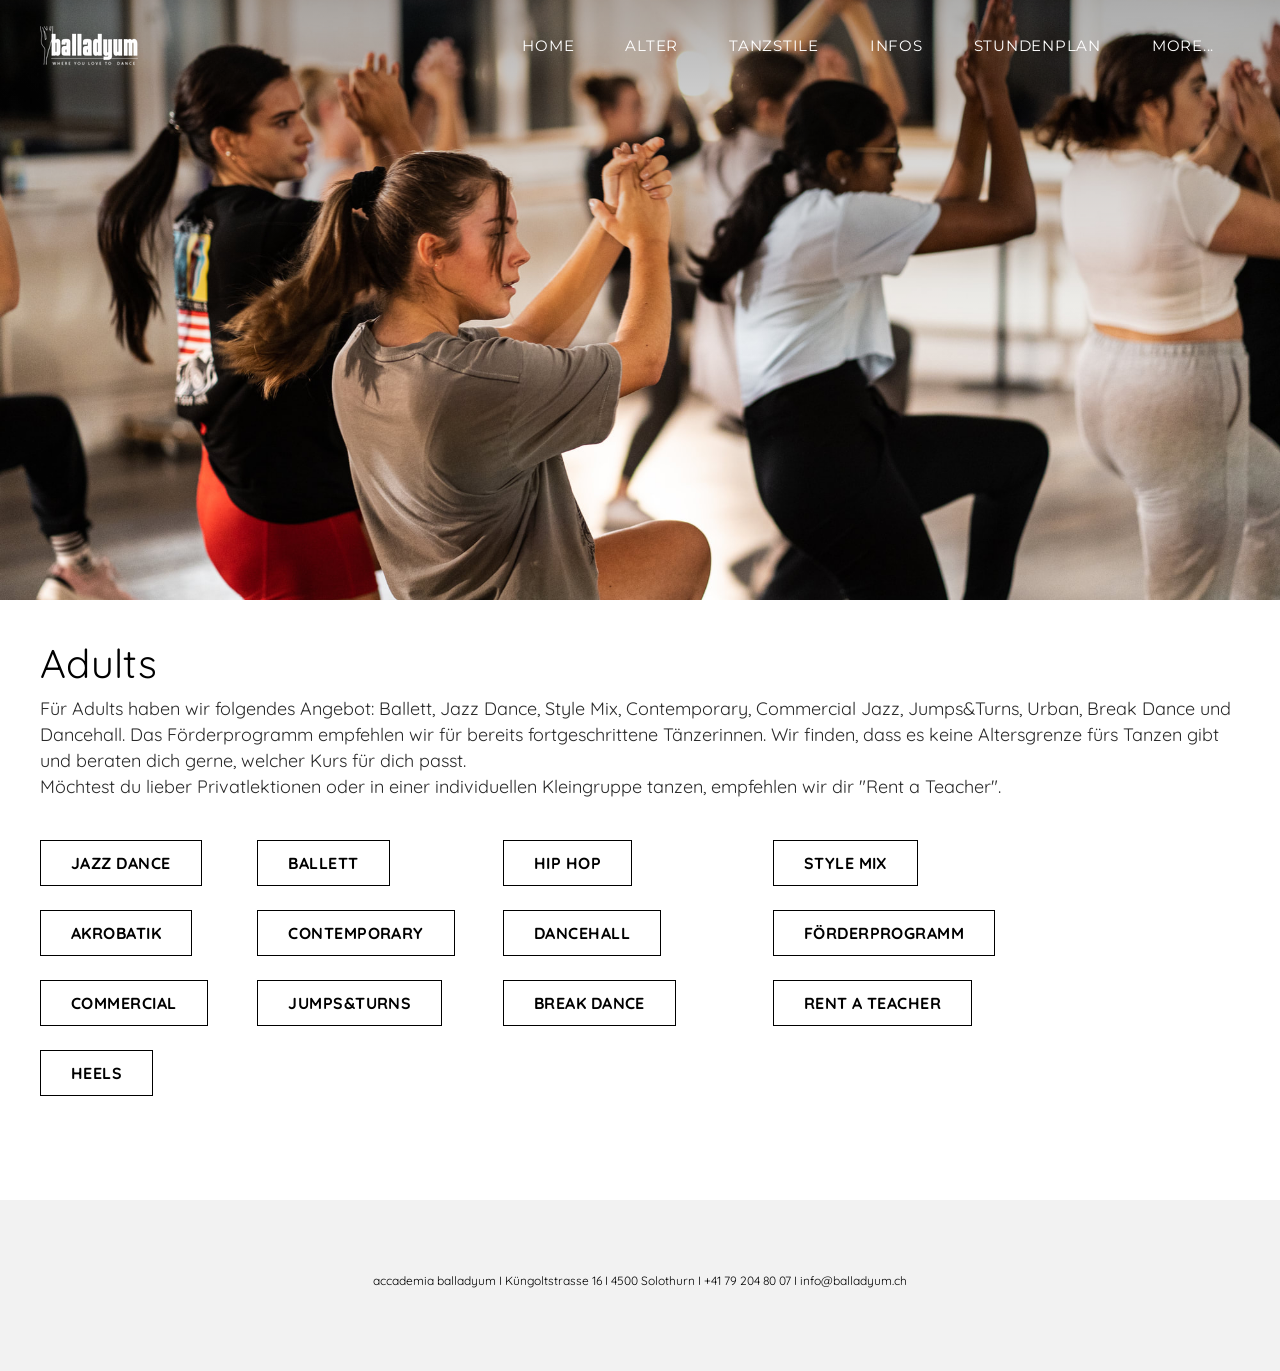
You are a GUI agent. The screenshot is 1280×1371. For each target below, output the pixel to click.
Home (548, 45)
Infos (896, 45)
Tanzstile (774, 45)
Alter (651, 45)
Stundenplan (1037, 45)
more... (1183, 45)
